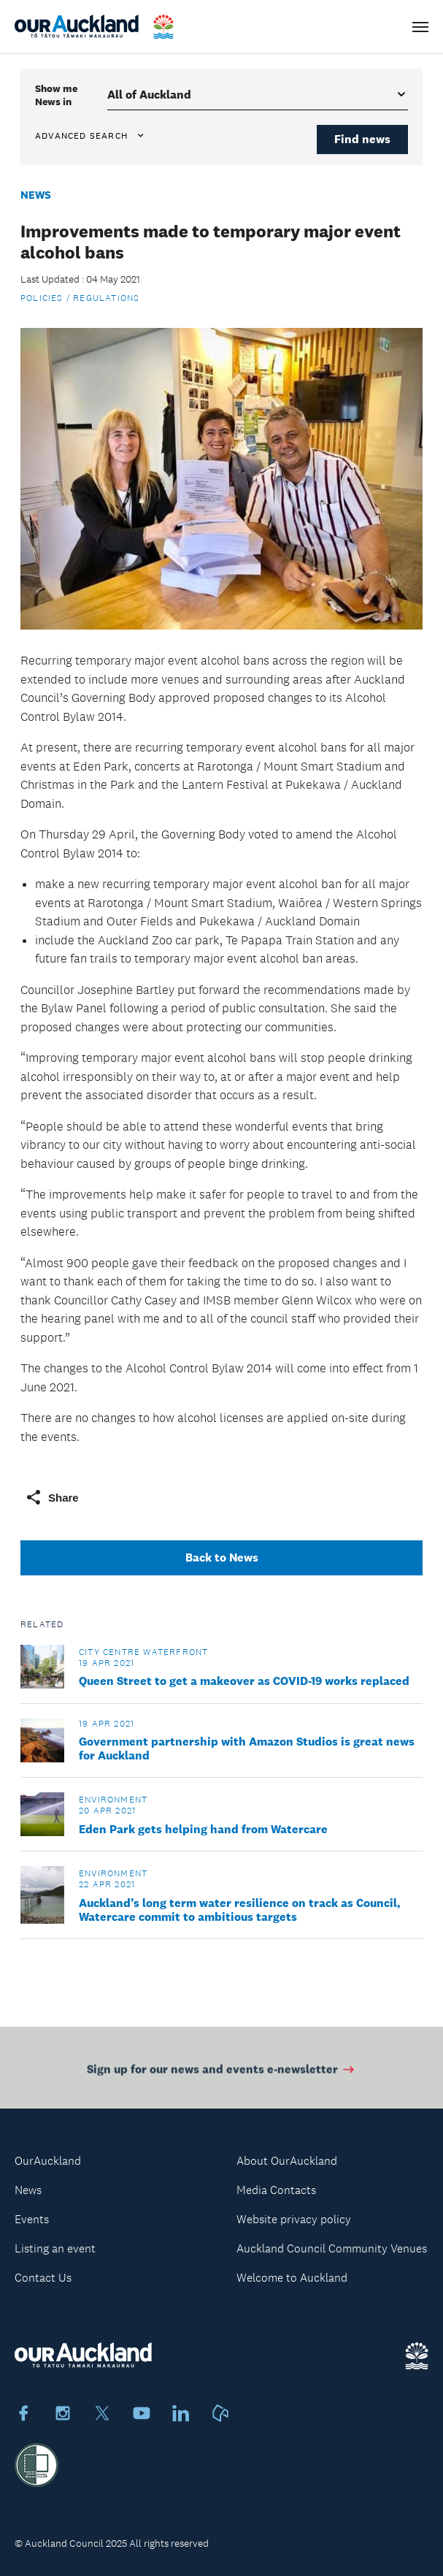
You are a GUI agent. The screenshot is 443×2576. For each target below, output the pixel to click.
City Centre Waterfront (143, 1652)
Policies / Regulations (79, 298)
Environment (113, 1799)
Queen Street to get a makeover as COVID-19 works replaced (244, 1681)
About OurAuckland (286, 2160)
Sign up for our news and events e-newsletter (221, 2072)
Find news (362, 139)
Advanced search (90, 136)
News (35, 195)
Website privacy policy (293, 2219)
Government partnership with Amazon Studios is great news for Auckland (247, 1748)
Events (32, 2219)
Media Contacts (276, 2190)
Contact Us (43, 2277)
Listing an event (55, 2248)
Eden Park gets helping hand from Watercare (203, 1829)
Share (52, 1497)
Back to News (221, 1557)
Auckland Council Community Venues (331, 2248)
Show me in (56, 95)
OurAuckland (48, 2160)
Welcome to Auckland (291, 2277)
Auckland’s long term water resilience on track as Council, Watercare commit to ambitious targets (240, 1910)
